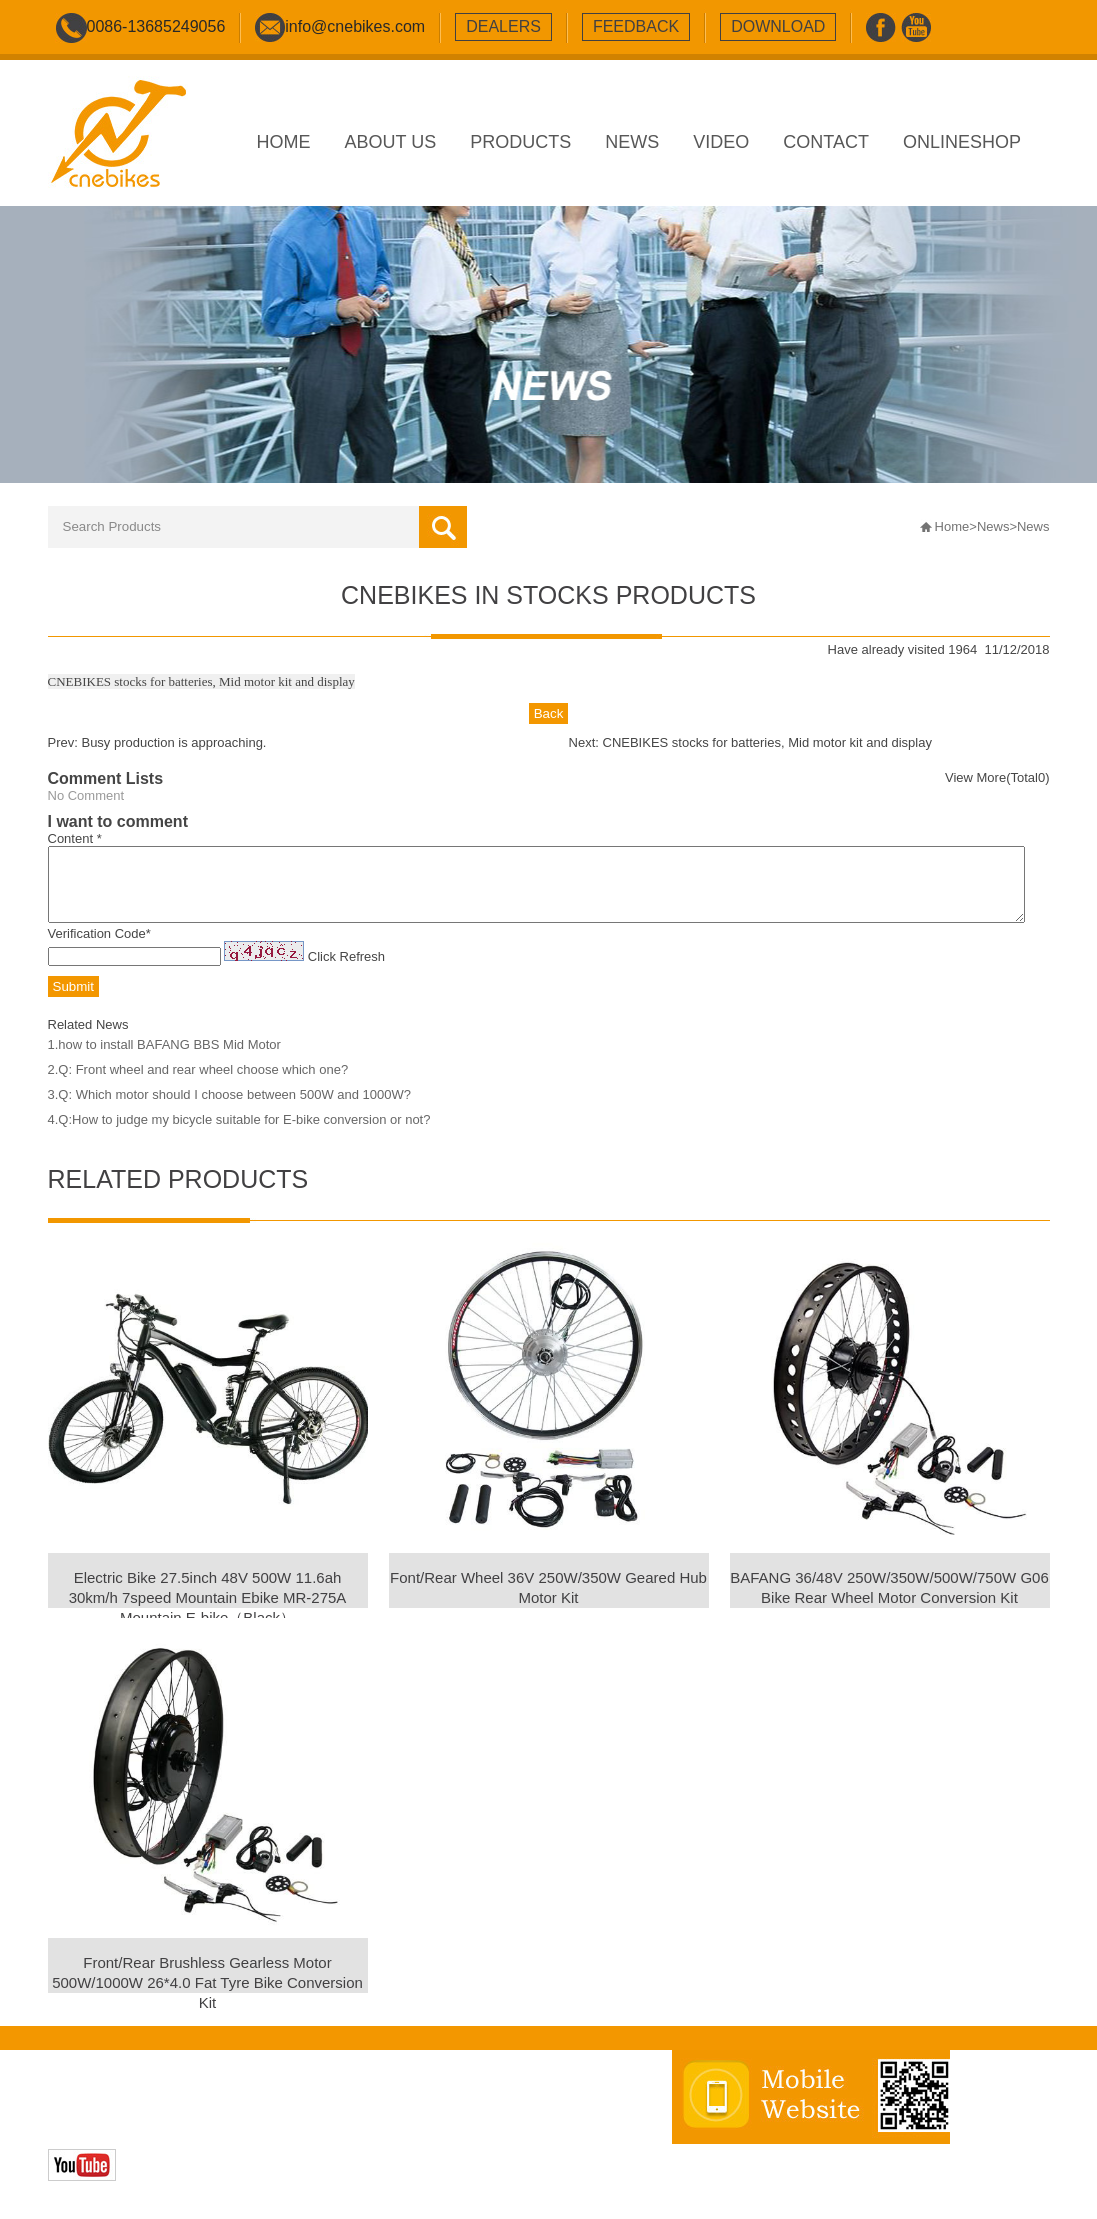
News (993, 526)
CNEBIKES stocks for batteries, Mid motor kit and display (767, 742)
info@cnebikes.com (355, 26)
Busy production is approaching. (173, 742)
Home (952, 526)
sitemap (429, 2117)
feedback (636, 26)
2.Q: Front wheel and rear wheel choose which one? (198, 1084)
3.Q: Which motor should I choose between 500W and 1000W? (229, 1109)
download (778, 26)
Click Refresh (346, 971)
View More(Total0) (997, 777)
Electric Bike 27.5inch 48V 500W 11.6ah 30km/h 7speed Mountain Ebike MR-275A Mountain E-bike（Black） (208, 1612)
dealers (503, 26)
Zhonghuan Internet (189, 2138)
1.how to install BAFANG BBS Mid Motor (164, 1059)
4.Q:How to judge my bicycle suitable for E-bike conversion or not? (239, 1134)
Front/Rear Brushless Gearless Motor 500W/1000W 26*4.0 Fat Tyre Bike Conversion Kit (207, 1997)
